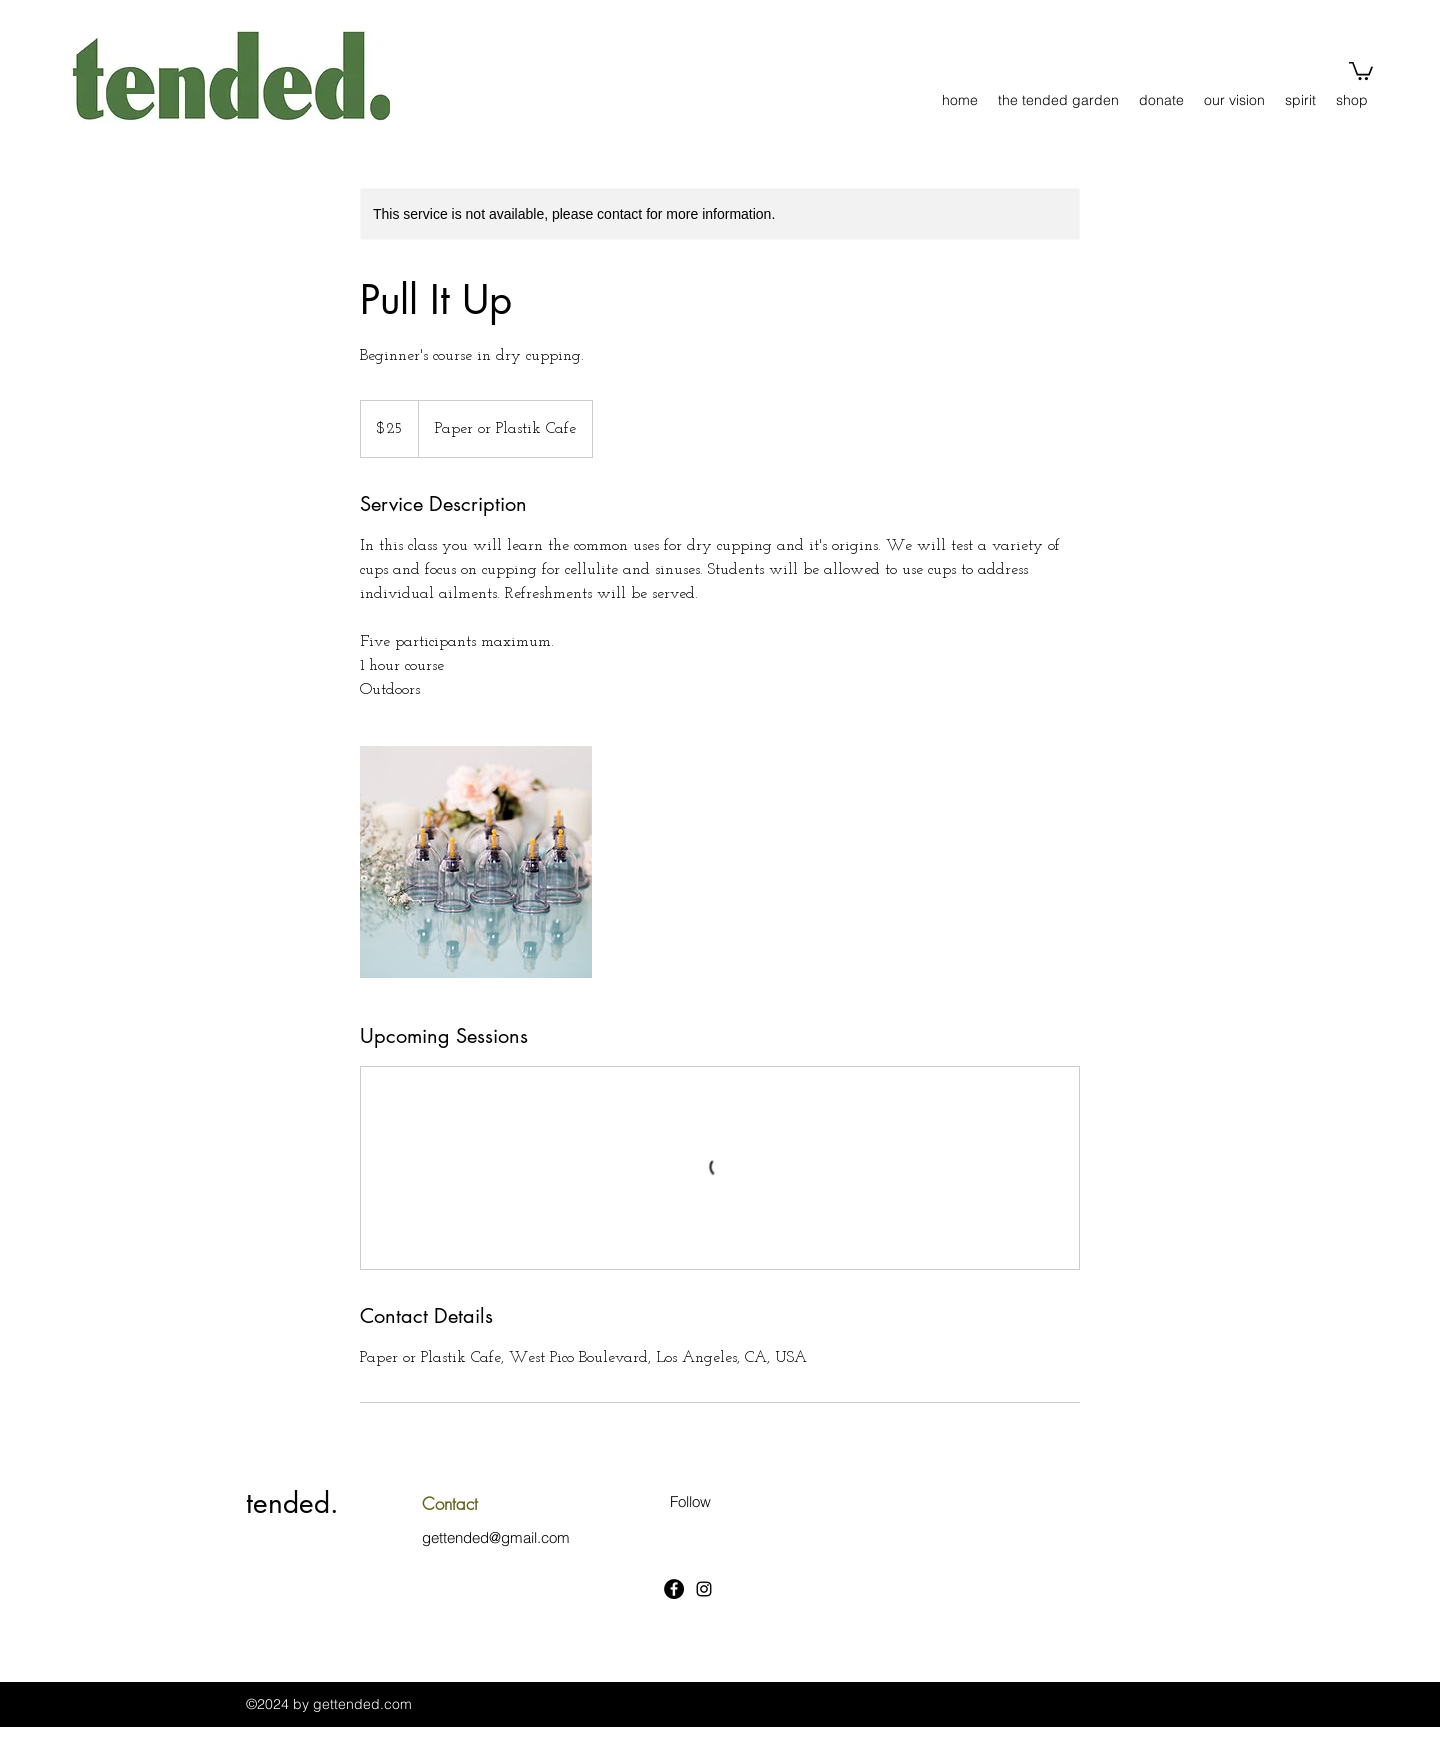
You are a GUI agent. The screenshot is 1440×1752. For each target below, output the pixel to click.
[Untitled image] (476, 862)
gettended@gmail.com (496, 1537)
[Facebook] (674, 1589)
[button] (1361, 70)
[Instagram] (704, 1589)
